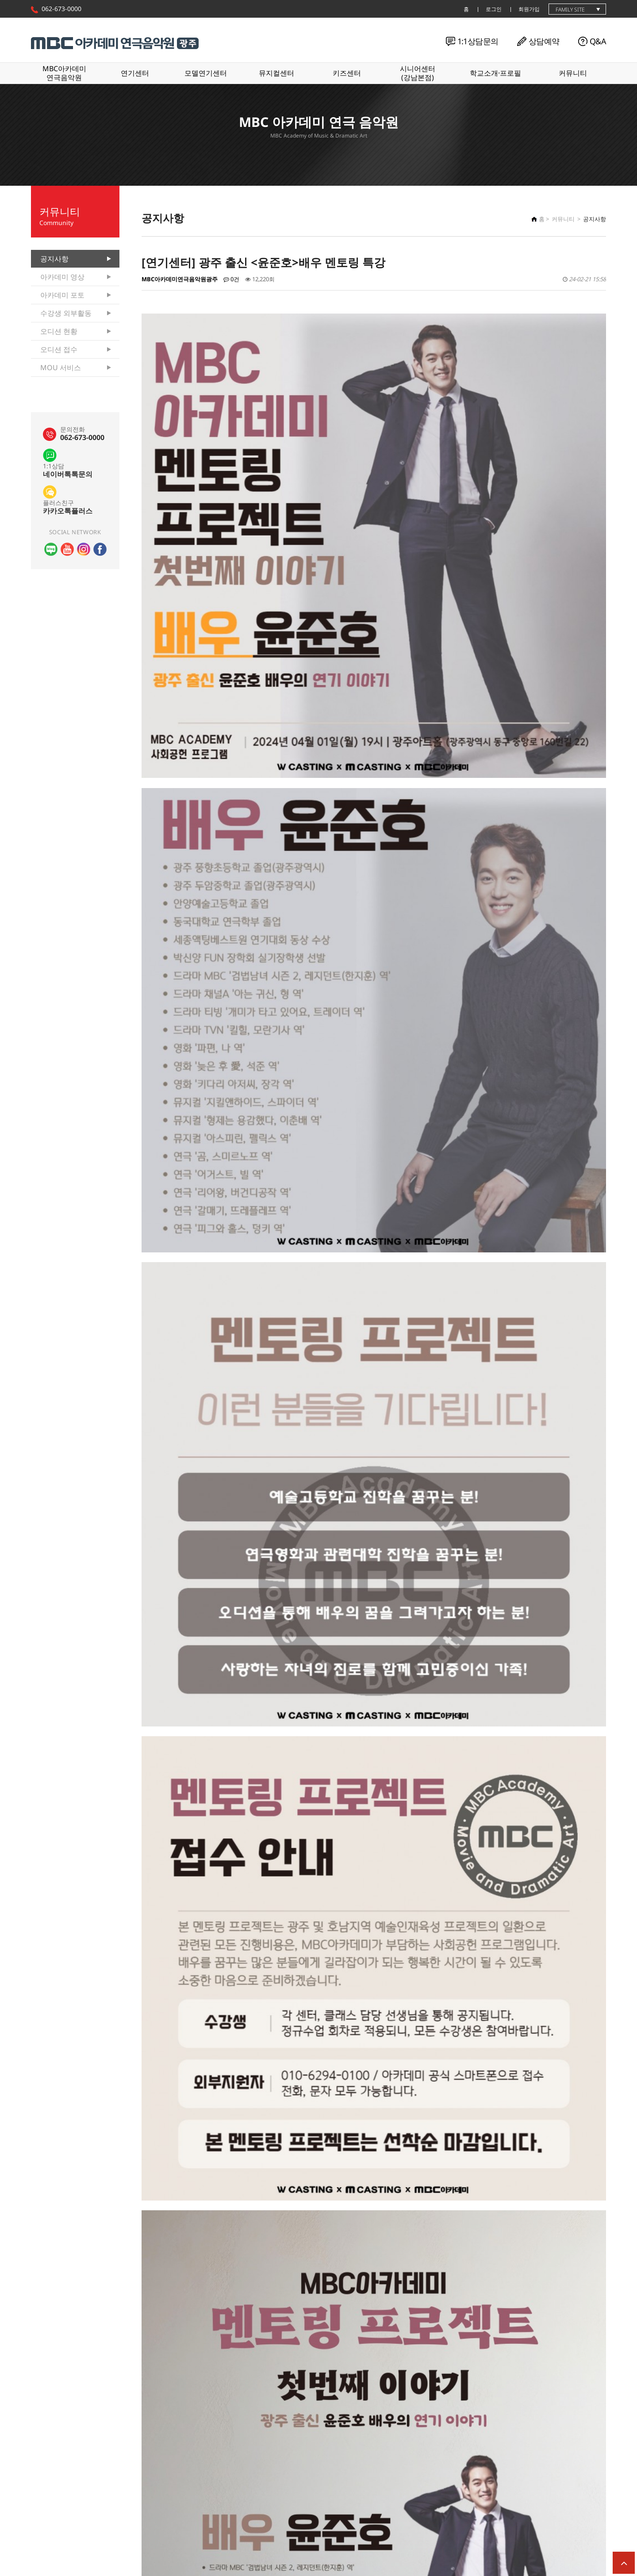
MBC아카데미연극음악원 (64, 73)
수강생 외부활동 (66, 313)
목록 (592, 2392)
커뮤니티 (573, 73)
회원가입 (529, 9)
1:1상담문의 (478, 41)
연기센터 (135, 73)
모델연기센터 (205, 73)
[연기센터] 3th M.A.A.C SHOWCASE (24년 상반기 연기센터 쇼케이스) (292, 2418)
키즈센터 (347, 73)
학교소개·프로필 (495, 73)
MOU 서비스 (60, 367)
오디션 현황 (58, 331)
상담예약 (544, 41)
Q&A (598, 41)
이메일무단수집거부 (225, 2548)
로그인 (494, 9)
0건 (231, 279)
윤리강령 (78, 2548)
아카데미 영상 (62, 277)
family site (570, 9)
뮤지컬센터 (276, 73)
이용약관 (115, 2548)
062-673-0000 (61, 8)
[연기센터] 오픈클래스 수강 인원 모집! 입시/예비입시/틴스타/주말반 (291, 2439)
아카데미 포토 (62, 295)
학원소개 (42, 2548)
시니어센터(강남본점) (417, 73)
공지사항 (54, 259)
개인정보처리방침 (163, 2548)
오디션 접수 (58, 349)
